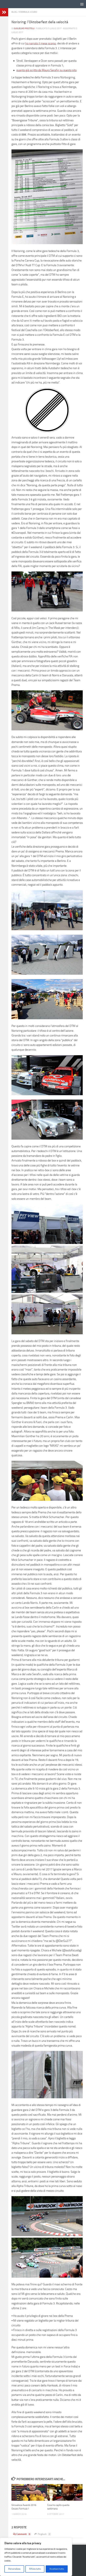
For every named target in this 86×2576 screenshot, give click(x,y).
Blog (14, 12)
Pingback (42, 2534)
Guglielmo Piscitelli (24, 28)
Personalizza (14, 2569)
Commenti (22, 2534)
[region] (36, 2557)
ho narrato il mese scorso (40, 43)
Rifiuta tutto (35, 2569)
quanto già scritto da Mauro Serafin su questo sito (46, 70)
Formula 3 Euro (28, 12)
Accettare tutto (56, 2569)
